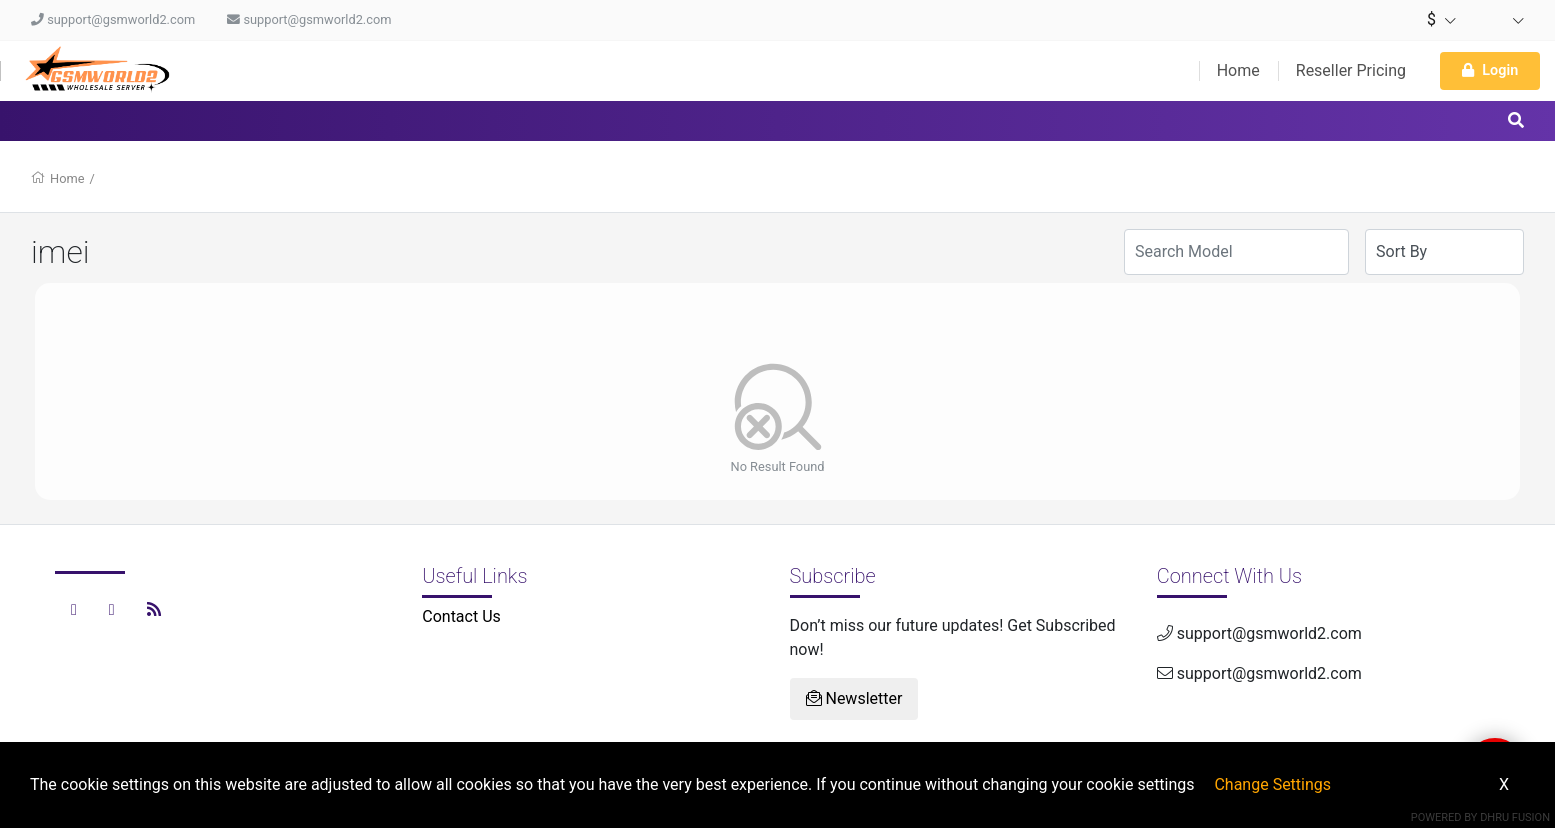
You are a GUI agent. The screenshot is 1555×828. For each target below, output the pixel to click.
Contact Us (461, 616)
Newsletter (854, 698)
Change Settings (1272, 784)
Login (1490, 70)
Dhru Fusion (1515, 817)
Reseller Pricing (1351, 70)
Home (1238, 70)
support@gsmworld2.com (113, 19)
